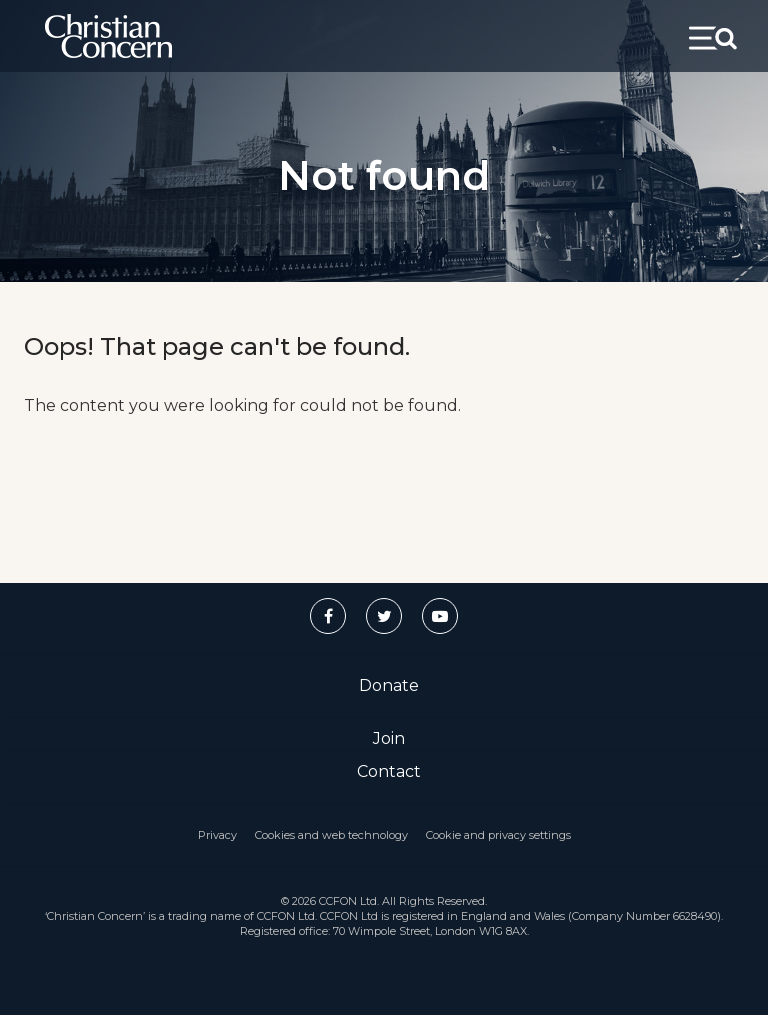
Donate (389, 685)
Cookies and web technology (331, 835)
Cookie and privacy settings (498, 835)
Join (389, 738)
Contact (389, 771)
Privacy (217, 835)
